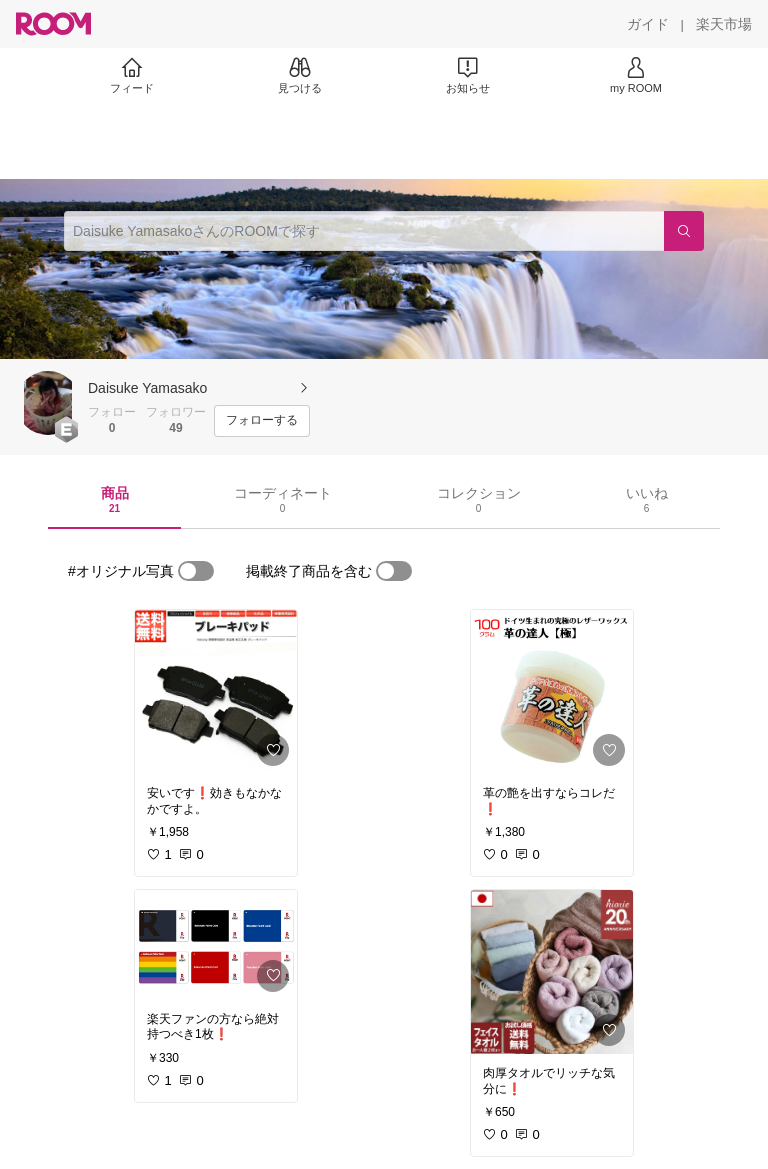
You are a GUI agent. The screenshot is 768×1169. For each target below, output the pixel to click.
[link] (216, 692)
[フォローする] (262, 421)
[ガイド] (648, 24)
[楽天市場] (724, 24)
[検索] (684, 231)
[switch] (196, 571)
